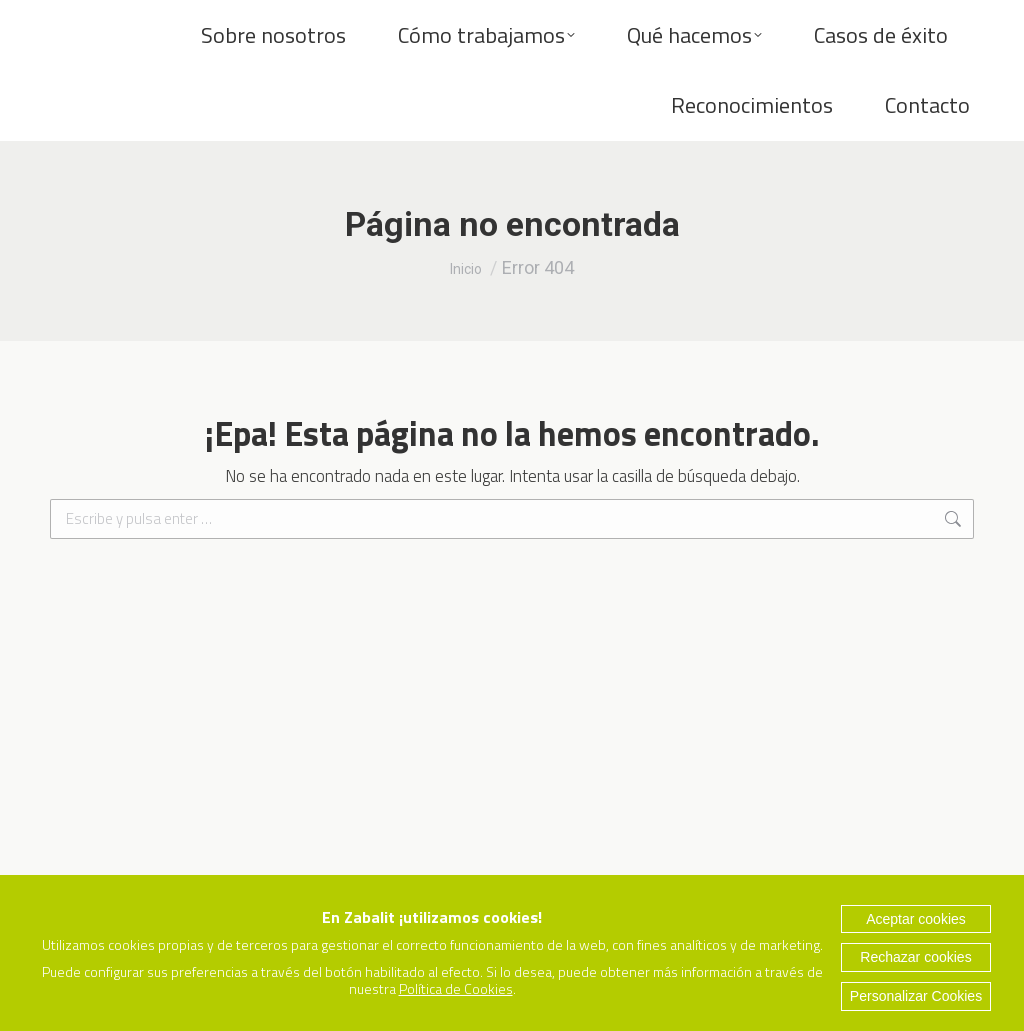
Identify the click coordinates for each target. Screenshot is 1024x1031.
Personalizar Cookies (916, 996)
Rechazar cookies (915, 957)
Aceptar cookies (916, 919)
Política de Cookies (456, 988)
